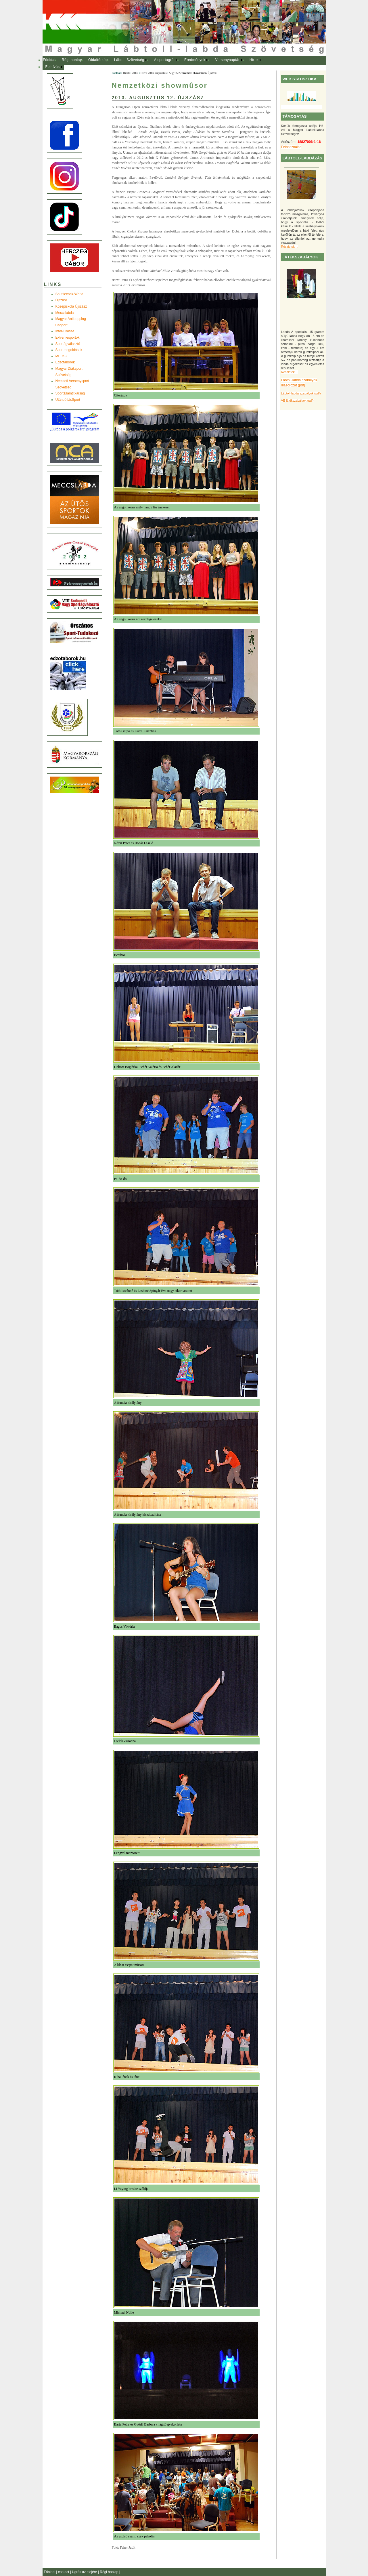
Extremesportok (67, 337)
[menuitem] (49, 60)
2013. (135, 73)
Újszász (61, 300)
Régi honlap (72, 60)
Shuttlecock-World (69, 294)
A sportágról (164, 60)
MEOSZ (61, 356)
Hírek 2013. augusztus (154, 73)
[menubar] (158, 63)
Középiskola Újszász (71, 306)
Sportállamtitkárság (70, 393)
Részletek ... (289, 246)
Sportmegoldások (68, 350)
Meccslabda (64, 313)
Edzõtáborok (65, 362)
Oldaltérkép (98, 60)
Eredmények (194, 60)
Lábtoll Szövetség (129, 60)
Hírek (254, 60)
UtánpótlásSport (67, 400)
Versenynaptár (227, 60)
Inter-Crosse (64, 331)
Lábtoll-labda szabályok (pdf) (301, 393)
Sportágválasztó (67, 344)
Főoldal (49, 60)
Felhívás (52, 67)
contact (64, 2572)
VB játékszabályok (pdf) (297, 400)
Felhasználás (291, 147)
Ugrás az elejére (85, 2572)
